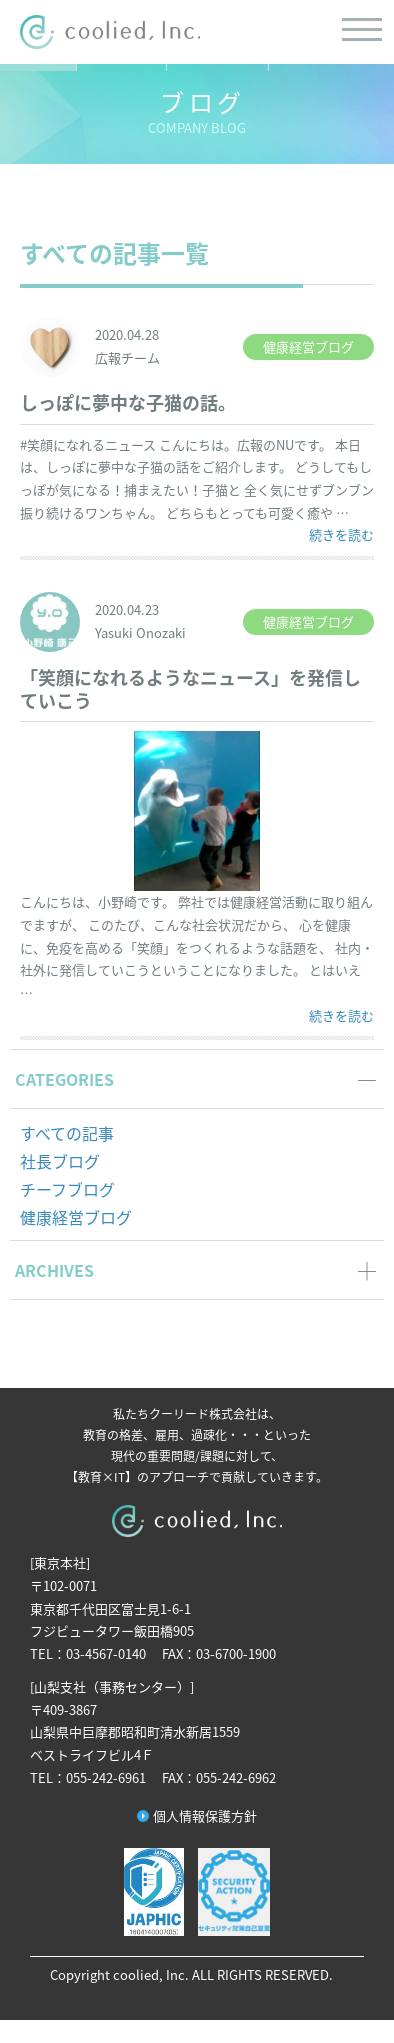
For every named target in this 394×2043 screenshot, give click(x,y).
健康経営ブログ (76, 1217)
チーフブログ (67, 1189)
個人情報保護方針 (205, 1815)
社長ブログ (60, 1161)
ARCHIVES (54, 1270)
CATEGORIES (64, 1079)
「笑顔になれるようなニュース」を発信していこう (190, 689)
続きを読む (341, 534)
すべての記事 (67, 1133)
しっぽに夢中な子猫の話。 (128, 402)
